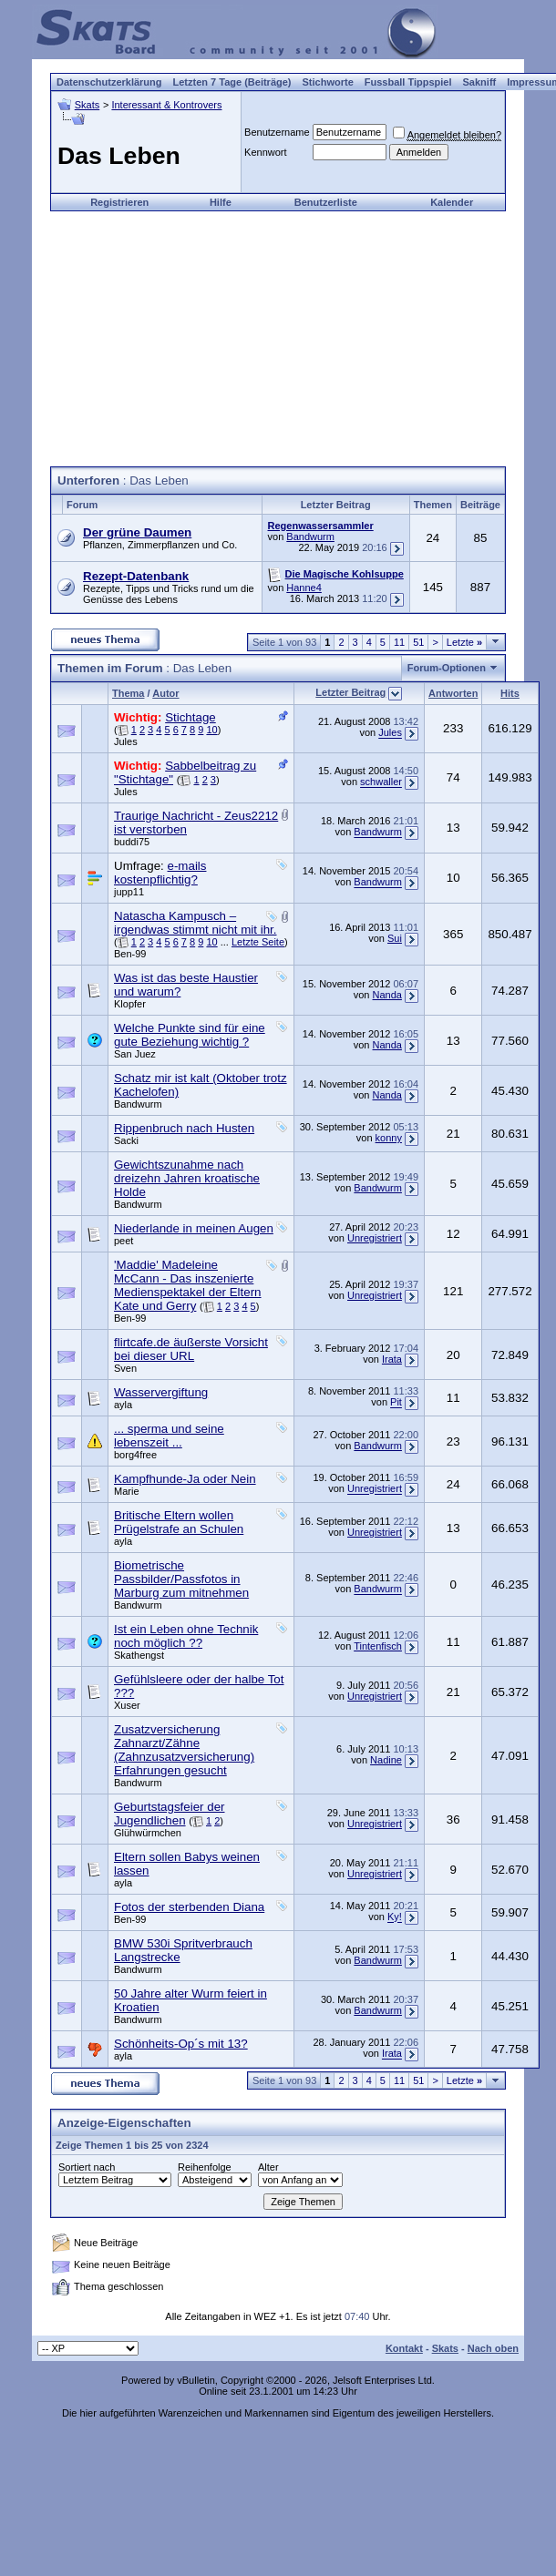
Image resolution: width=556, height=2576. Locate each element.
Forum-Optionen (446, 667)
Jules (126, 741)
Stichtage (190, 717)
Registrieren (119, 202)
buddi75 (131, 841)
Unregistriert (374, 1237)
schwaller (381, 782)
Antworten (453, 693)
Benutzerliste (325, 202)
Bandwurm (310, 536)
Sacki (126, 1140)
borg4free (135, 1454)
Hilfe (221, 202)
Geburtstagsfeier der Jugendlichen (169, 1813)
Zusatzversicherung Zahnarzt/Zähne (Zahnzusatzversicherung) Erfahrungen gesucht (184, 1749)
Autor (165, 693)
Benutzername (277, 132)
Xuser (127, 1705)
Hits (510, 693)
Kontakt (404, 2348)
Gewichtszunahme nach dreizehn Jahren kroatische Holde (187, 1178)
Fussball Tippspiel (408, 82)
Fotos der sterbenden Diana (189, 1907)
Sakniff (480, 82)
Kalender (451, 202)
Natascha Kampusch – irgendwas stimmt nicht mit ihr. (195, 922)
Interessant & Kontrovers (166, 104)
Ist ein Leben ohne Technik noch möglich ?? (186, 1636)
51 (418, 642)
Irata (392, 1359)
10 (211, 729)
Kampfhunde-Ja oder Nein (185, 1479)
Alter (268, 2167)
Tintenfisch (378, 1646)
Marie (126, 1491)
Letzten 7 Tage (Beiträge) (232, 82)
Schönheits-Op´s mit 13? (181, 2043)
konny (389, 1137)
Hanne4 (304, 587)
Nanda (387, 994)
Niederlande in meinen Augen (193, 1228)
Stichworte (328, 82)
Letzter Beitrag (350, 692)
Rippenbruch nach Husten (184, 1128)
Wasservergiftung (161, 1392)
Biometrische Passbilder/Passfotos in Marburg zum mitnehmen (181, 1579)
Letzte (464, 642)
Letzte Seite (258, 941)
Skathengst (139, 1655)
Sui (394, 938)
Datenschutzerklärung (109, 82)
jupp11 (129, 891)
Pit (396, 1402)
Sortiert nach (86, 2167)
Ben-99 (130, 953)
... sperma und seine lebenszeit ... (169, 1435)
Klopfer (130, 1003)
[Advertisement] (278, 339)
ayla (123, 1404)
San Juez (135, 1053)
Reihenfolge (205, 2167)
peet (123, 1240)
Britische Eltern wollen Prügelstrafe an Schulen (178, 1522)
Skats (87, 104)
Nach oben (493, 2348)
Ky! (394, 1917)
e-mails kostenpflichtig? (160, 872)
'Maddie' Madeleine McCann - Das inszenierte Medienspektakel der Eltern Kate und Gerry (188, 1285)
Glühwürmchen (147, 1832)
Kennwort (265, 152)
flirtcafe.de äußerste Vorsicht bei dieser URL (191, 1349)
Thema (128, 693)
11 (399, 642)
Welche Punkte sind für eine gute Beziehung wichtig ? (189, 1034)
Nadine (386, 1759)
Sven (125, 1368)
